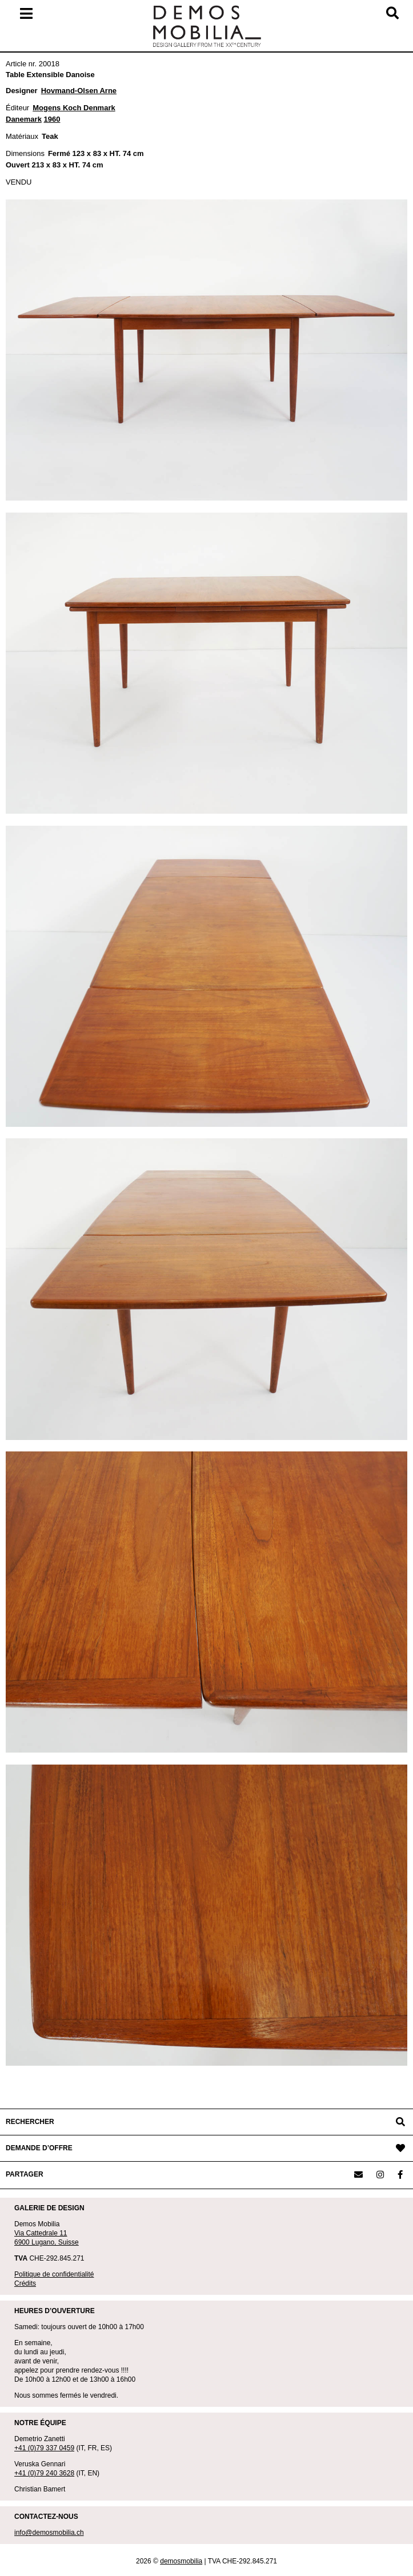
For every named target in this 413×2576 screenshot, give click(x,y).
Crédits (25, 2283)
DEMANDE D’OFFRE (39, 2148)
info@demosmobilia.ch (49, 2533)
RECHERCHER (30, 2122)
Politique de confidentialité (54, 2274)
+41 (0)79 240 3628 (44, 2473)
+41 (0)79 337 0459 (44, 2448)
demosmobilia (181, 2561)
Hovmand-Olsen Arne (79, 90)
